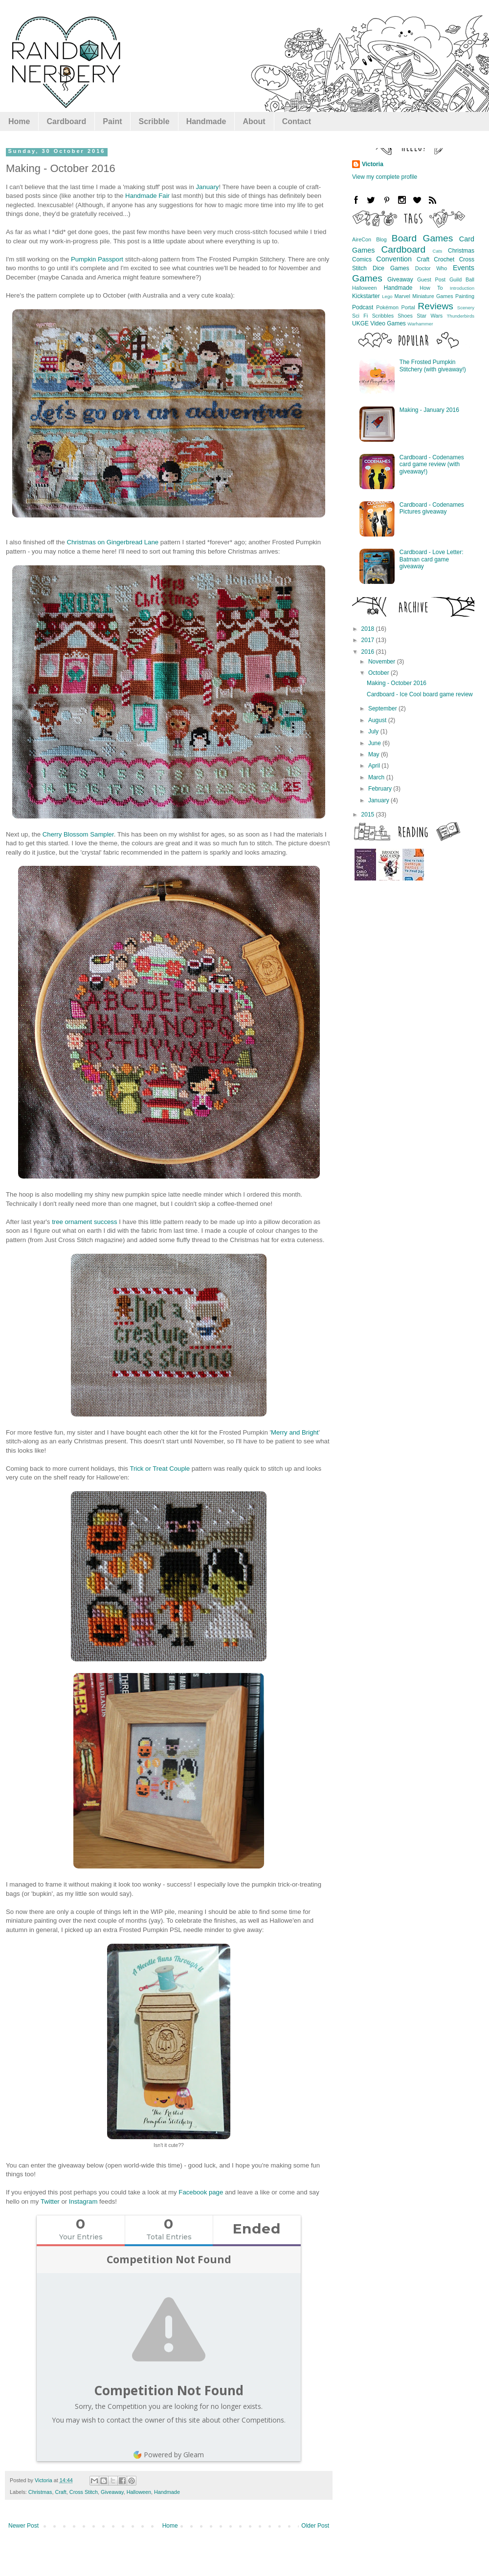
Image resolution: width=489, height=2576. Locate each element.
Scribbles (383, 316)
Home (19, 121)
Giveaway (112, 2492)
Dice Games (391, 268)
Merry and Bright (294, 1432)
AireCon (361, 239)
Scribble (153, 121)
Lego (387, 296)
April (374, 765)
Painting (464, 296)
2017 (368, 640)
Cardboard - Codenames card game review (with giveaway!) (432, 464)
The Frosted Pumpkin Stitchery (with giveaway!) (433, 365)
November (382, 661)
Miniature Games (432, 296)
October (379, 672)
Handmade (206, 121)
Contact (296, 121)
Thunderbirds (461, 316)
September (383, 708)
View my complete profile (384, 176)
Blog (381, 239)
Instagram (83, 2201)
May (374, 754)
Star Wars (430, 316)
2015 (368, 814)
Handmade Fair (147, 195)
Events (463, 268)
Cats (438, 251)
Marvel (402, 296)
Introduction (462, 288)
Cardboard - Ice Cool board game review (420, 694)
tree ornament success (84, 1221)
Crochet (444, 259)
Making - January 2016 (429, 410)
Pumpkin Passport (97, 259)
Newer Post (23, 2525)
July (374, 731)
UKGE (360, 323)
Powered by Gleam (168, 2454)
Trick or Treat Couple (160, 1468)
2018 (368, 628)
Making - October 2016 (396, 683)
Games (367, 278)
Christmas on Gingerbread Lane (112, 542)
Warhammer (420, 323)
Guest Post (431, 279)
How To (431, 288)
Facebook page (200, 2192)
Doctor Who (431, 268)
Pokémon (387, 307)
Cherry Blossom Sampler (78, 834)
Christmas (40, 2492)
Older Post (315, 2525)
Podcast (362, 307)
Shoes (405, 316)
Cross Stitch (83, 2492)
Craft (60, 2492)
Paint (112, 121)
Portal (408, 307)
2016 (368, 651)
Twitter (50, 2201)
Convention (394, 259)
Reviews (435, 306)
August (378, 720)
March (377, 777)
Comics (362, 259)
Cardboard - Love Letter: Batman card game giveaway (432, 559)
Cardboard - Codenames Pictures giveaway (432, 508)
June (375, 743)
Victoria (372, 164)
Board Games (422, 238)
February (380, 788)
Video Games (388, 323)
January (207, 187)
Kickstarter (366, 296)
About (254, 121)
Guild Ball (461, 279)
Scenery (465, 307)
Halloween (139, 2492)
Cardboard (66, 121)
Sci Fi (360, 316)
